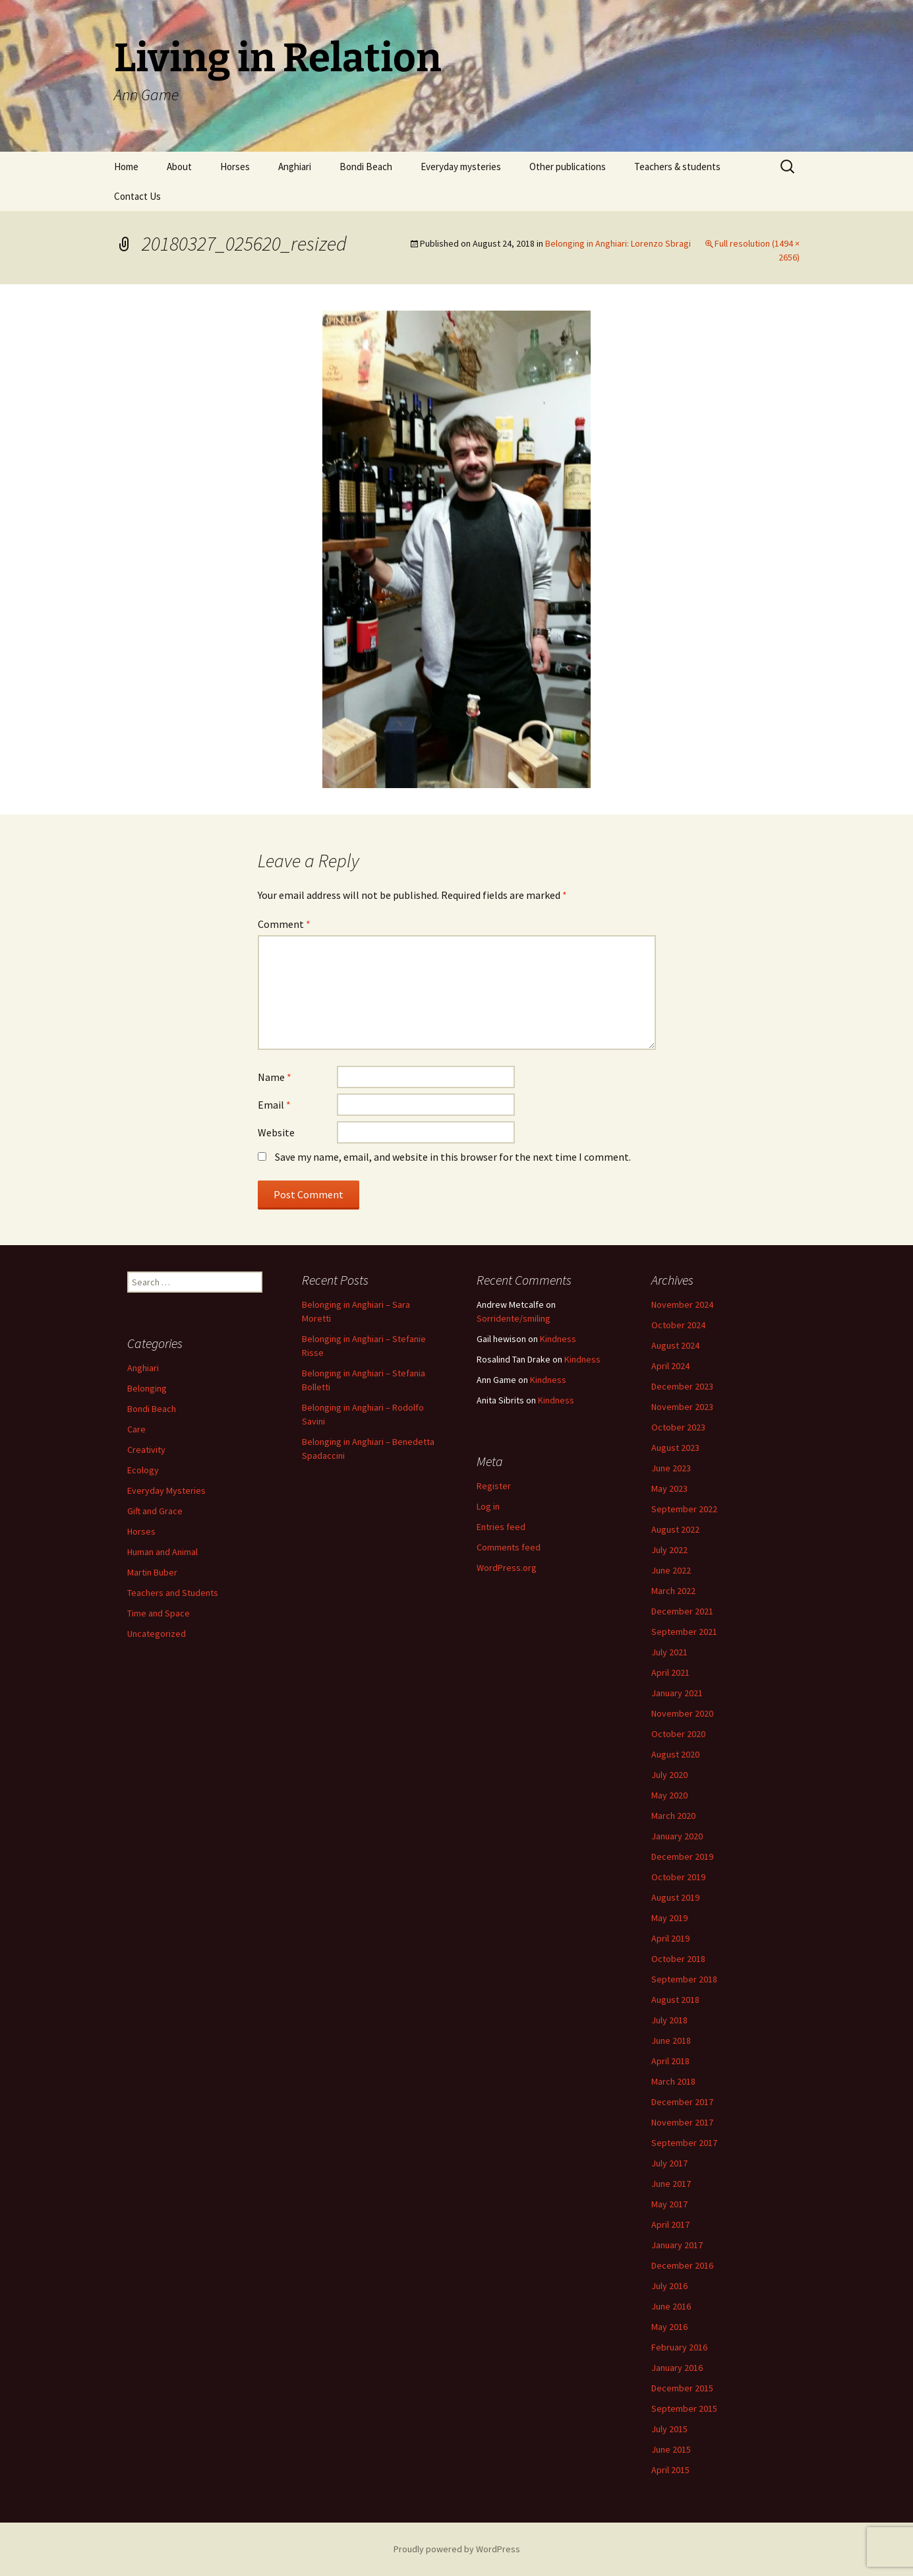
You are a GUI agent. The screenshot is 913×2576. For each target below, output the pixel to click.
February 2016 (679, 2347)
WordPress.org (507, 1568)
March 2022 (673, 1591)
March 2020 (673, 1816)
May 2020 (669, 1795)
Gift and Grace (155, 1511)
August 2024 (675, 1345)
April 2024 (670, 1366)
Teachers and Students (172, 1593)
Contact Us (137, 196)
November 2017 (682, 2122)
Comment (284, 924)
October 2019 (678, 1877)
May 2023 (669, 1488)
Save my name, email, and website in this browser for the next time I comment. (453, 1156)
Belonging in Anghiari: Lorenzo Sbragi (618, 243)
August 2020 (675, 1754)
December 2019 (682, 1856)
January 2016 (677, 2368)
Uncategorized (156, 1634)
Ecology (143, 1470)
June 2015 (671, 2449)
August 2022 (675, 1529)
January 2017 (677, 2245)
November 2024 (682, 1304)
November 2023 (682, 1407)
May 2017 (669, 2204)
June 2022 (671, 1570)
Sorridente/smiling (513, 1318)
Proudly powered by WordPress (457, 2549)
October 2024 (678, 1325)
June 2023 (671, 1468)
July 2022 (669, 1550)
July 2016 (669, 2286)
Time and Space (158, 1613)
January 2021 (677, 1693)
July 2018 (669, 2020)
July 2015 (669, 2429)
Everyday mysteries (461, 166)
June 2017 (671, 2184)
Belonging (147, 1388)
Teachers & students (677, 166)
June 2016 (671, 2306)
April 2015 (670, 2470)
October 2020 (678, 1734)
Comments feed (509, 1547)
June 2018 (671, 2040)
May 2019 (669, 1918)
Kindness (558, 1339)
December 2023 (682, 1386)
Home (126, 166)
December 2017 (682, 2102)
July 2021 (669, 1652)
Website (276, 1132)
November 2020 (682, 1713)
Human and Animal (162, 1552)
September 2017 (684, 2143)
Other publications (567, 166)
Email (274, 1104)
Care (136, 1429)
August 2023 (675, 1448)
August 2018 (675, 2000)
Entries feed (501, 1527)
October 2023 (678, 1427)
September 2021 (684, 1632)
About (179, 166)
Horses (235, 166)
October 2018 (678, 1959)
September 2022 (684, 1509)
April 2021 (670, 1672)
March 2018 (673, 2081)
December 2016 (682, 2265)
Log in (488, 1506)
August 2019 (675, 1897)
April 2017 (670, 2224)
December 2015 (682, 2388)
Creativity (146, 1450)
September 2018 (684, 1979)
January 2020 (677, 1836)
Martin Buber (152, 1572)
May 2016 (669, 2327)
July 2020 (669, 1775)
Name (274, 1077)
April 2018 (670, 2061)
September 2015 (684, 2408)
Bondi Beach (365, 166)
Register (494, 1486)
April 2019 (670, 1938)
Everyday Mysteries (166, 1490)
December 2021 (682, 1611)
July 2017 (669, 2163)
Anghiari (294, 166)
